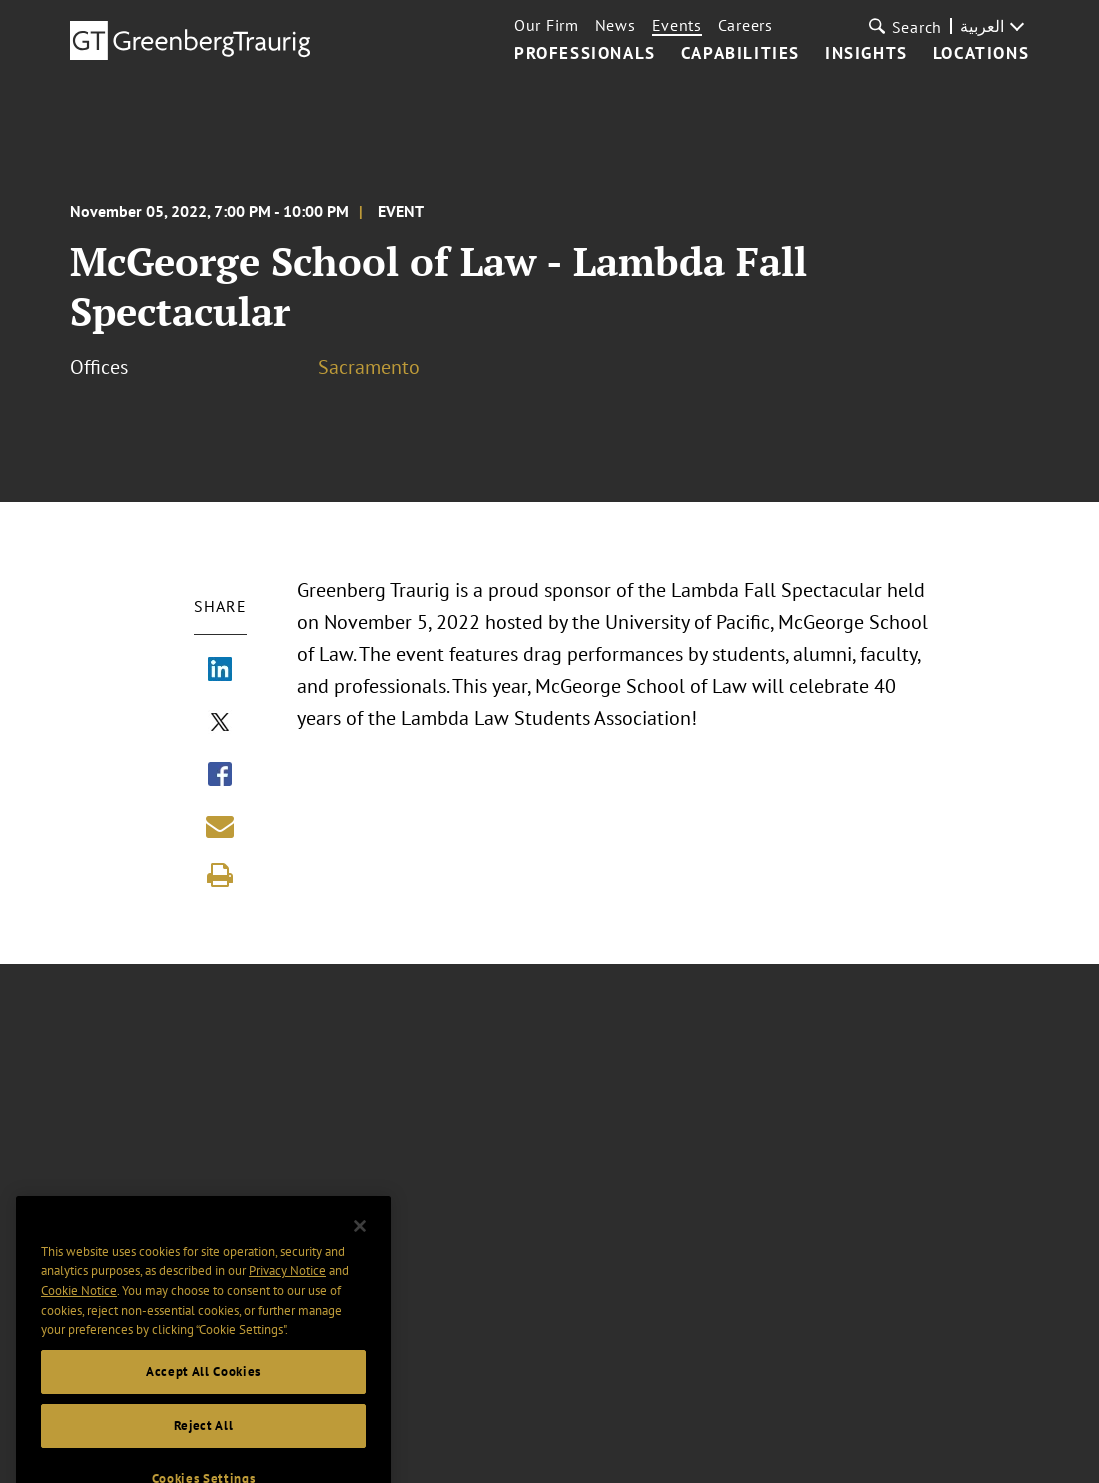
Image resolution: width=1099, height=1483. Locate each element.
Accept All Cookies (203, 1392)
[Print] (220, 875)
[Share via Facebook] (220, 776)
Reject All (204, 1446)
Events (677, 25)
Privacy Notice (287, 1291)
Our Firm (546, 25)
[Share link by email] (220, 826)
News (615, 25)
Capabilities (740, 54)
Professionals (585, 54)
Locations (981, 54)
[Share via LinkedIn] (220, 671)
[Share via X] (220, 724)
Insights (866, 54)
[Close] (360, 1247)
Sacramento (369, 367)
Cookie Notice (79, 1311)
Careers (745, 25)
